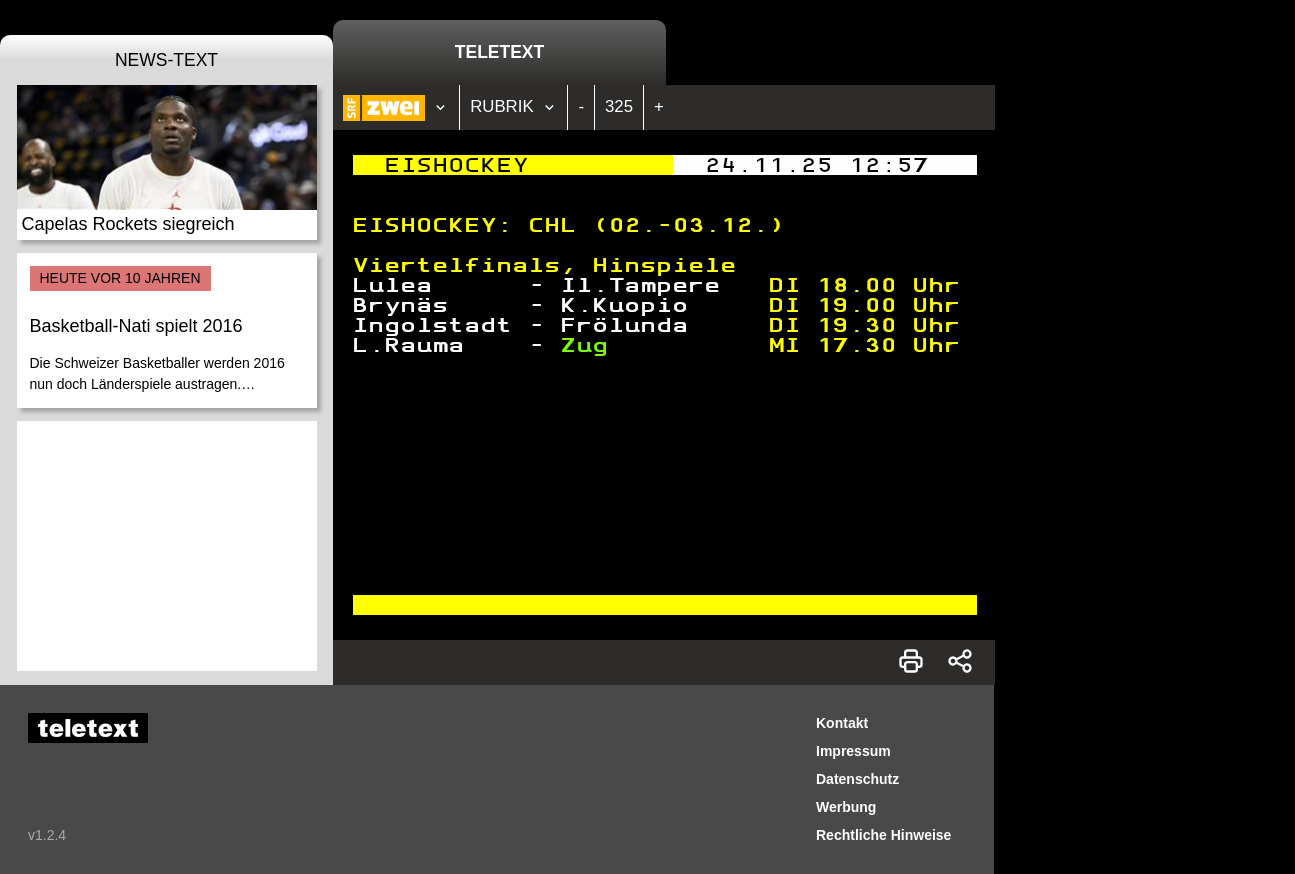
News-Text (166, 60)
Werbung (846, 807)
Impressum (853, 751)
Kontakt (842, 723)
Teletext (499, 52)
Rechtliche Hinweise (883, 835)
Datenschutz (857, 779)
